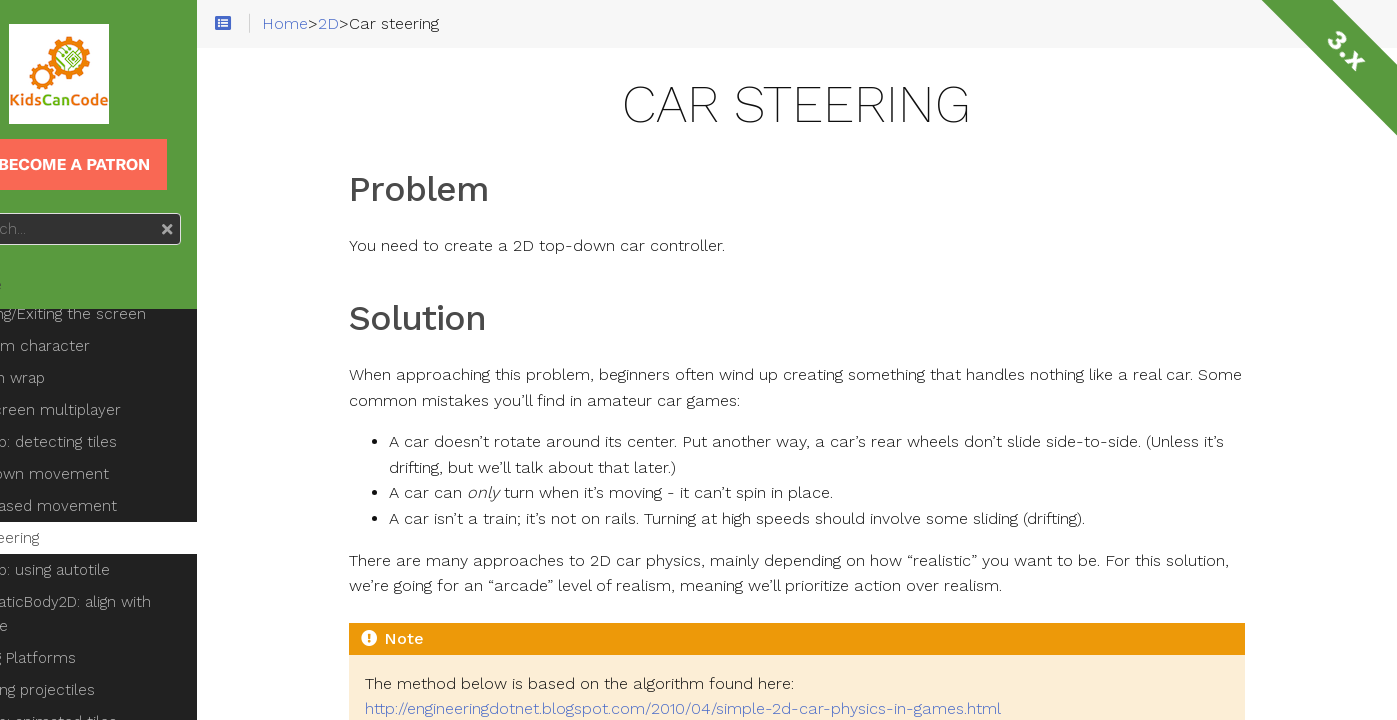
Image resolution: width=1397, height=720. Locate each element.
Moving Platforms (93, 634)
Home (48, 285)
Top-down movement (110, 450)
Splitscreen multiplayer (116, 386)
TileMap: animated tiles (114, 698)
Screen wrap (78, 354)
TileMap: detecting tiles (114, 418)
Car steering (75, 514)
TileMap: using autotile (110, 546)
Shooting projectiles (103, 666)
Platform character (100, 322)
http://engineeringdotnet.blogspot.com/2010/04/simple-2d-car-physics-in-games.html (735, 709)
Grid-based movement (114, 482)
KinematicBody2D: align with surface (131, 590)
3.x (1346, 50)
